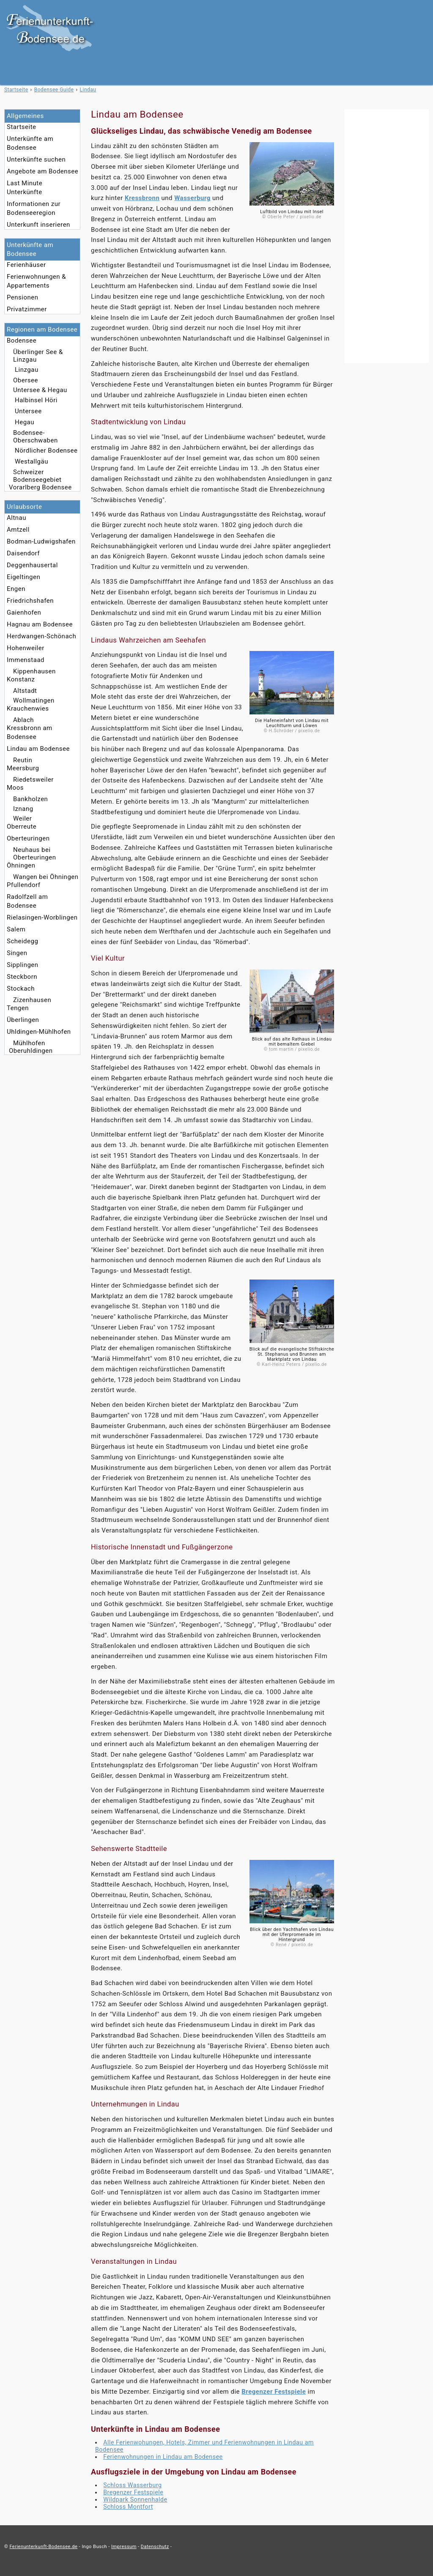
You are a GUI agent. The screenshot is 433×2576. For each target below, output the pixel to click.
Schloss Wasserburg (132, 2485)
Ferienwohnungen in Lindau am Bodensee (162, 2456)
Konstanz (21, 679)
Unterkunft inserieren (38, 224)
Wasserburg (192, 198)
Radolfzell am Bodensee (27, 901)
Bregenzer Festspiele (273, 2391)
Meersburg (23, 768)
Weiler (22, 818)
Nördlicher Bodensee (46, 450)
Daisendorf (23, 553)
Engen (16, 589)
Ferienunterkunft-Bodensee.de (43, 2546)
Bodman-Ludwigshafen (41, 541)
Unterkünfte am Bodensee (30, 143)
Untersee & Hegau (40, 390)
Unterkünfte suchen (36, 159)
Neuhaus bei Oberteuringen (34, 853)
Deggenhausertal (32, 565)
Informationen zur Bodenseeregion (33, 208)
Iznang (23, 809)
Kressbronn (142, 198)
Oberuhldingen (30, 1051)
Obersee (25, 380)
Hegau (24, 422)
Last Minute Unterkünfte (24, 187)
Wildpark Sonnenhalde (135, 2499)
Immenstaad (25, 660)
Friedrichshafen (30, 600)
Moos (15, 787)
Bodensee (21, 340)
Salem (16, 929)
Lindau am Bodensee (38, 748)
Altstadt (25, 691)
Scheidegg (22, 941)
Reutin (22, 760)
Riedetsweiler (33, 779)
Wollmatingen (34, 700)
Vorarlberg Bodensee (40, 487)
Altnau (16, 518)
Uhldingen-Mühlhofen (39, 1031)
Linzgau (26, 369)
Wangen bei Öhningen (46, 877)
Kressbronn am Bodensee (29, 732)
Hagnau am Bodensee (40, 624)
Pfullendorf (23, 885)
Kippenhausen (34, 671)
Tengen (18, 1008)
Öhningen (21, 865)
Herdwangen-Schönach (41, 636)
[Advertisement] (386, 236)
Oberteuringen (28, 838)
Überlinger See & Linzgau (38, 355)
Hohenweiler (25, 648)
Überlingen (23, 1020)
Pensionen (22, 297)
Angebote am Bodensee (42, 171)
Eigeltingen (23, 577)
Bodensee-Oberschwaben (35, 436)
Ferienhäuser (26, 265)
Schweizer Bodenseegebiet (37, 475)
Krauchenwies (28, 708)
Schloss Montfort (128, 2506)
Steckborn (22, 976)
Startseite (21, 127)
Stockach (21, 988)
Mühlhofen (29, 1043)
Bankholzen (30, 799)
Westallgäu (31, 461)
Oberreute (21, 826)
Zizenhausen (32, 1000)
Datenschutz (155, 2546)
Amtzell (18, 529)
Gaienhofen (24, 612)
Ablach (23, 720)
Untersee (28, 411)
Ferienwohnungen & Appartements (36, 281)
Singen (17, 953)
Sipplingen (22, 965)
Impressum (124, 2546)
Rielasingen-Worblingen (42, 917)
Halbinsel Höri (36, 400)
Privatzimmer (27, 309)
